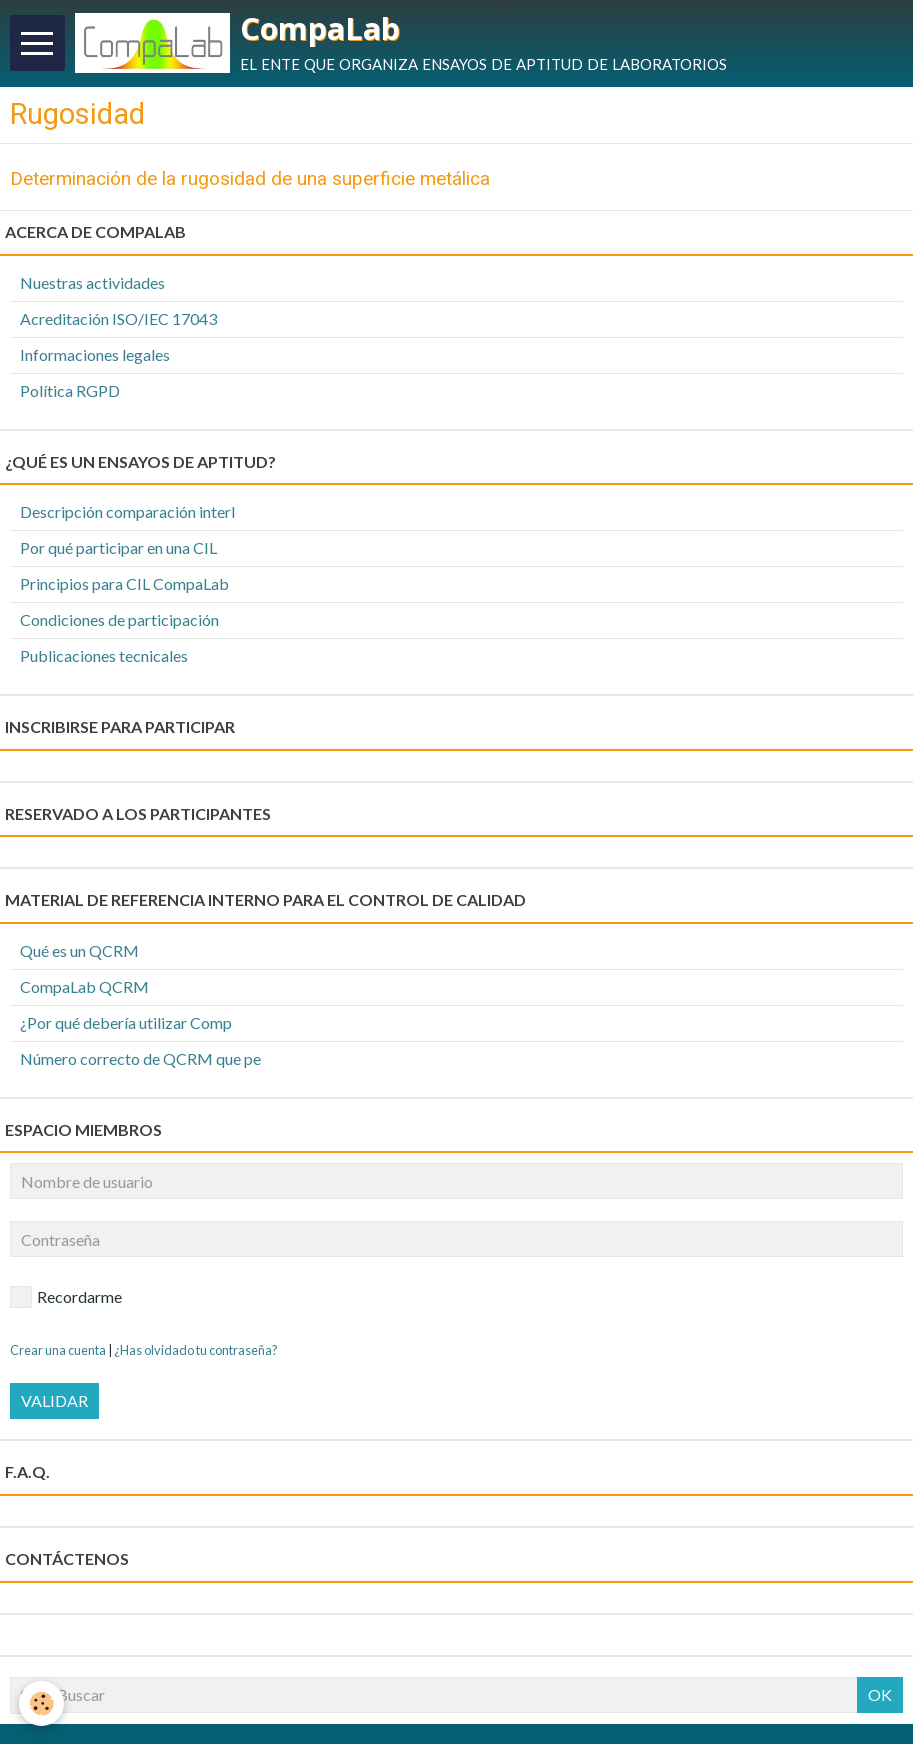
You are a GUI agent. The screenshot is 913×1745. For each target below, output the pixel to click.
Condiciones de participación (119, 621)
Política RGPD (70, 391)
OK (880, 1695)
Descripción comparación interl (127, 513)
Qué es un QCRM (79, 952)
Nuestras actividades (92, 284)
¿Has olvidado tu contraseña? (196, 1352)
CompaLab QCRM (84, 988)
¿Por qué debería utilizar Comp (126, 1024)
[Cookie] (42, 1703)
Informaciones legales (95, 356)
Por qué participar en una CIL (118, 549)
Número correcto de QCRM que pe (140, 1059)
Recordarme (66, 1299)
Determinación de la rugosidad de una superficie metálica (250, 179)
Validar (54, 1402)
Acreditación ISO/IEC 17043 (118, 320)
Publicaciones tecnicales (104, 656)
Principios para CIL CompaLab (124, 585)
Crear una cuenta (58, 1352)
